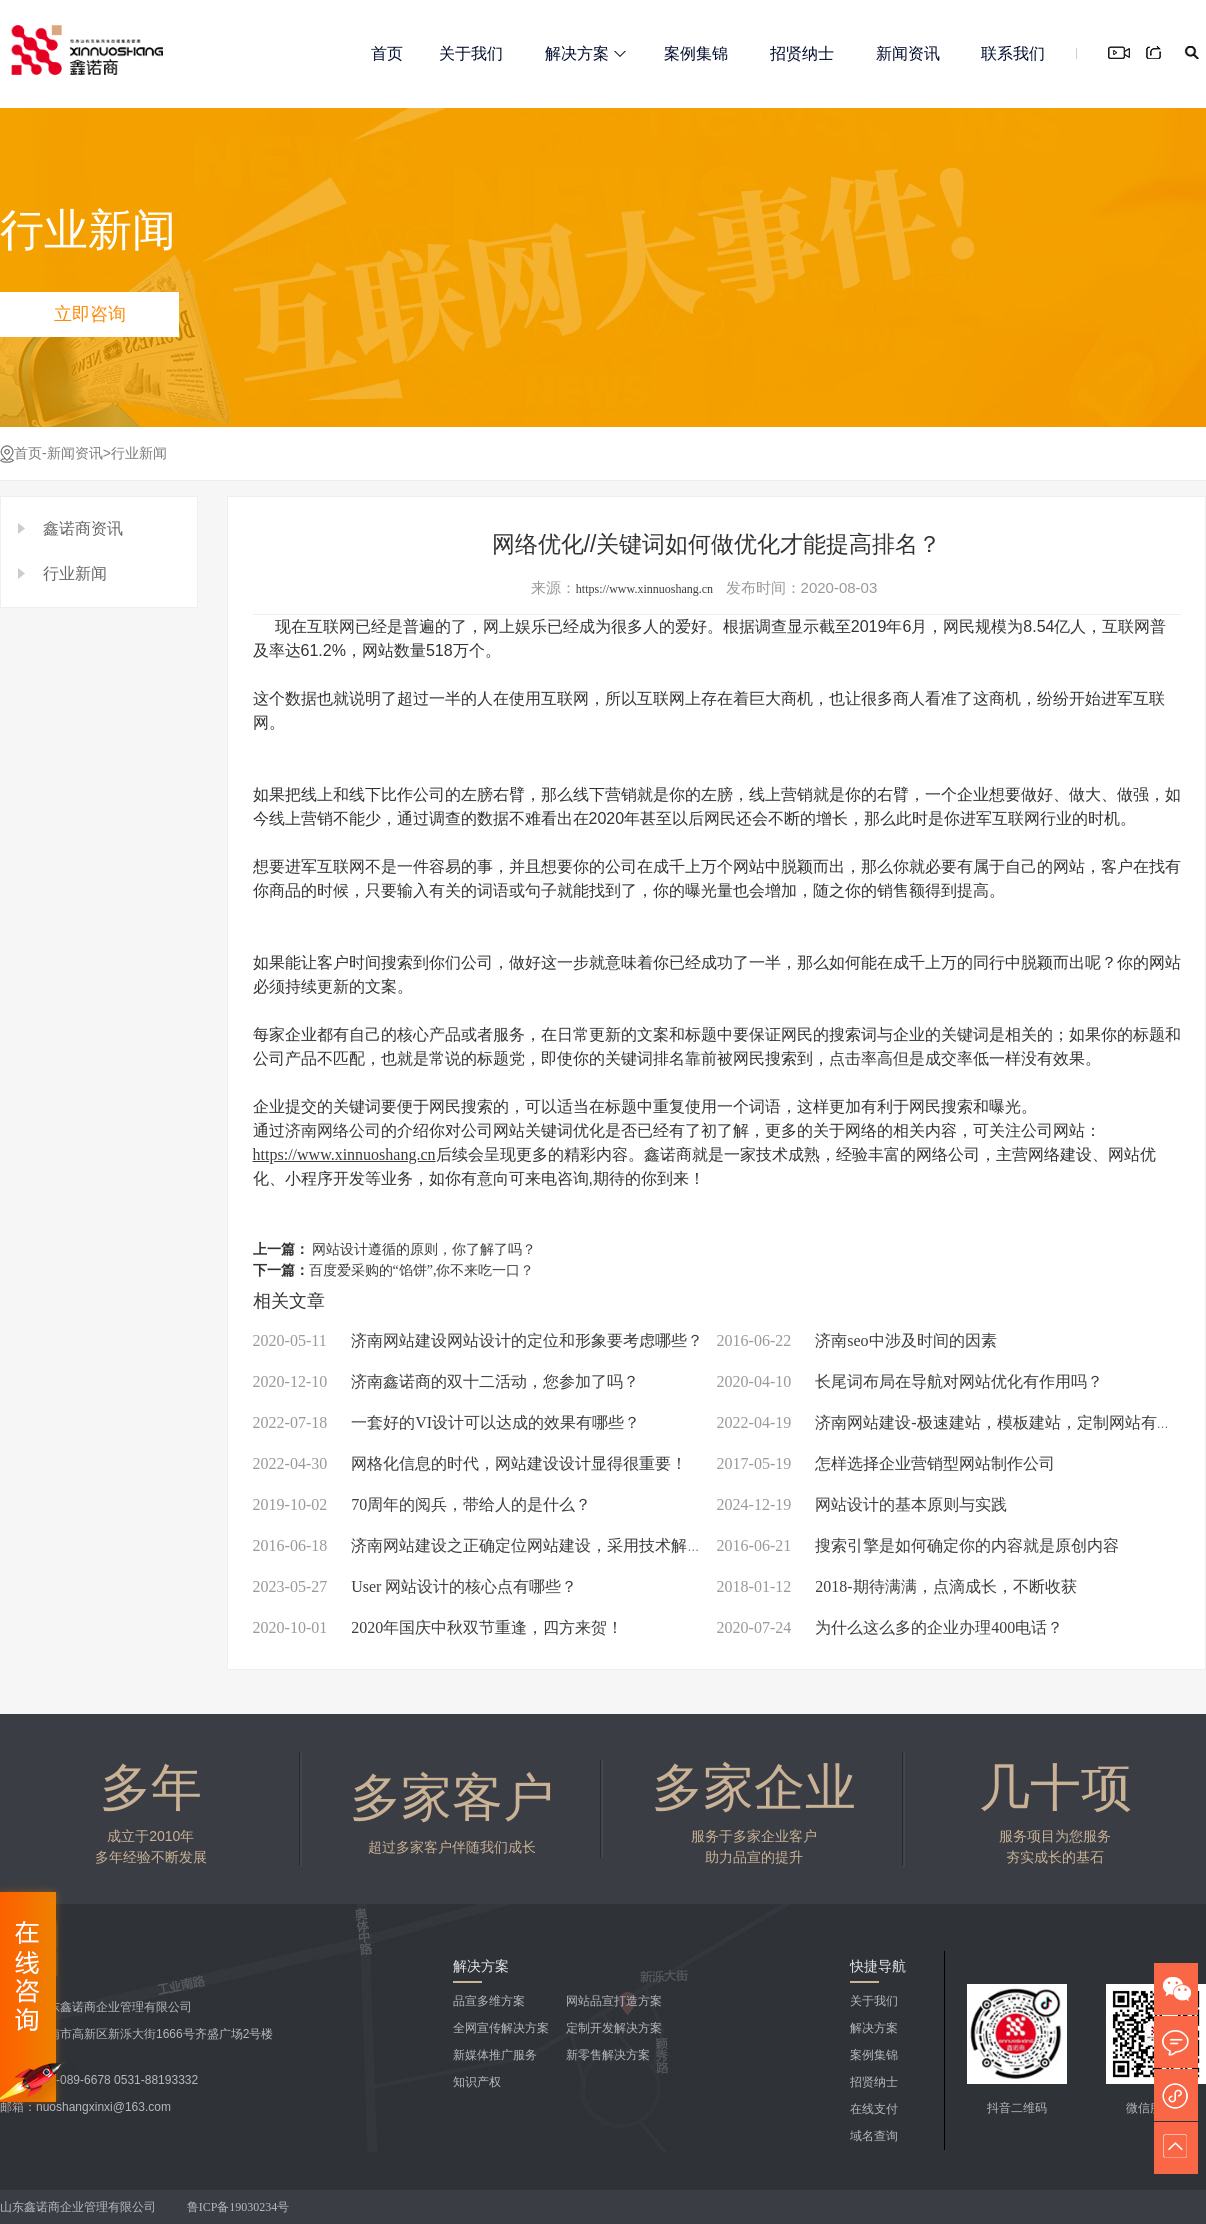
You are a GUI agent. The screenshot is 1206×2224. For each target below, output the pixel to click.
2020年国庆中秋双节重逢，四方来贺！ (438, 1627)
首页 (387, 53)
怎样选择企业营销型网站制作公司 (886, 1463)
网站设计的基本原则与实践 (862, 1504)
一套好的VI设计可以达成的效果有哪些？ (447, 1422)
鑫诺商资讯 (83, 528)
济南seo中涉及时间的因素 (857, 1340)
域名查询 (874, 2136)
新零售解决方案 (608, 2055)
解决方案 (585, 53)
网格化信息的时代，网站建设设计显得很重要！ (470, 1463)
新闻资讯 (908, 53)
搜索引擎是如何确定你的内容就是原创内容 (918, 1545)
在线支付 (874, 2109)
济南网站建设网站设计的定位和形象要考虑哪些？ (478, 1340)
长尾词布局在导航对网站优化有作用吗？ (910, 1381)
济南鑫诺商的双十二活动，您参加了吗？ (446, 1381)
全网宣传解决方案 (501, 2028)
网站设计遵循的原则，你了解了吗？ (423, 1249)
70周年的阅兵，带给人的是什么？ (422, 1504)
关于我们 (471, 53)
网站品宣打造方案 (614, 2001)
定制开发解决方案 (614, 2028)
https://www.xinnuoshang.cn (644, 589)
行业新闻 (139, 453)
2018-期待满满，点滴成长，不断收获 (897, 1586)
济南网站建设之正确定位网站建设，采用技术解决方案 (494, 1545)
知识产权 (477, 2082)
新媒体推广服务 (495, 2055)
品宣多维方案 (489, 2001)
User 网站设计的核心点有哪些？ (415, 1586)
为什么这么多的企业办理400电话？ (890, 1627)
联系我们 (1013, 53)
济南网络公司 (333, 1130)
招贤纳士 (802, 53)
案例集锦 (696, 53)
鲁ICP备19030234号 (240, 2207)
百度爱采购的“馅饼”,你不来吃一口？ (422, 1270)
